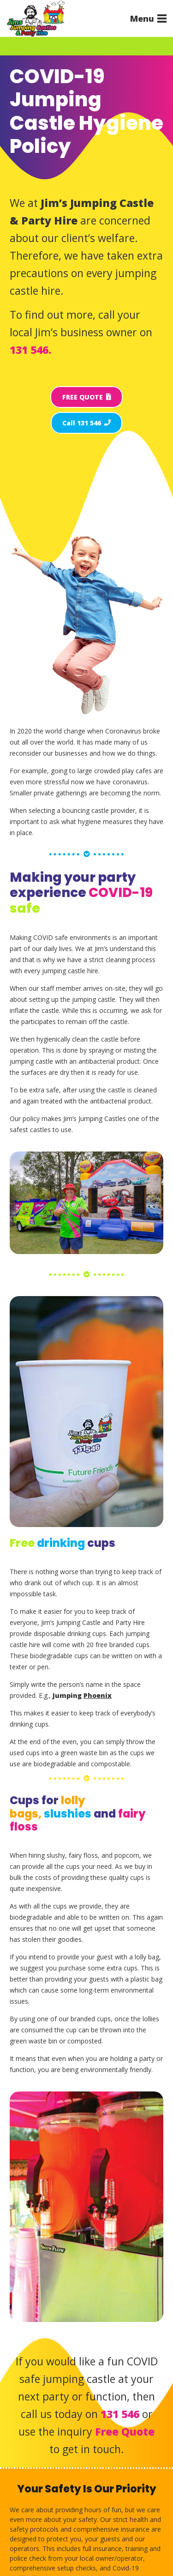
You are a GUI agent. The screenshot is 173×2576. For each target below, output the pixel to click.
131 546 (120, 2413)
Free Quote (125, 2431)
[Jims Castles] (35, 18)
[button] (148, 18)
